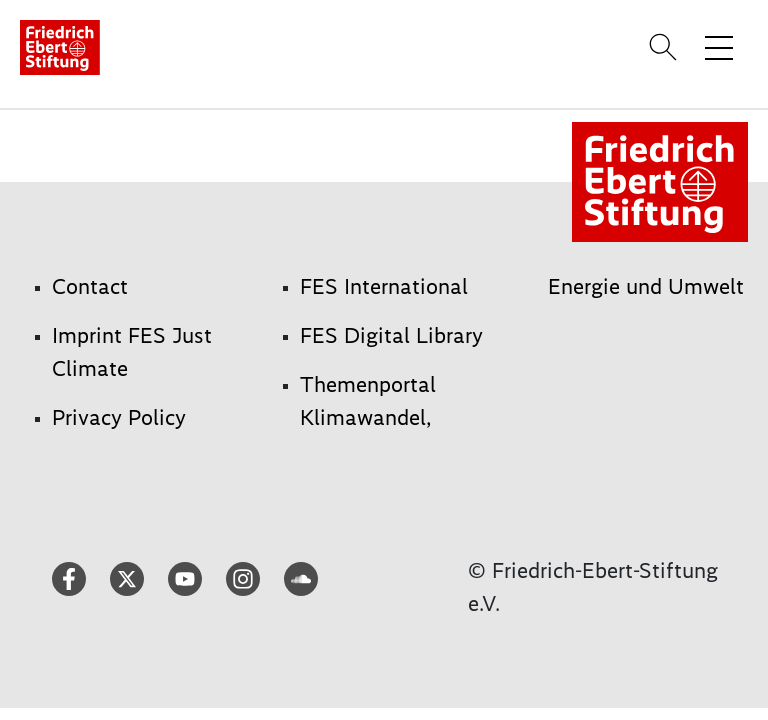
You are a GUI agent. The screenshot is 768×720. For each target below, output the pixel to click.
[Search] (666, 47)
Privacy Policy (119, 417)
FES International (384, 286)
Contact (90, 286)
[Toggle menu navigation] (719, 47)
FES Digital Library (391, 335)
